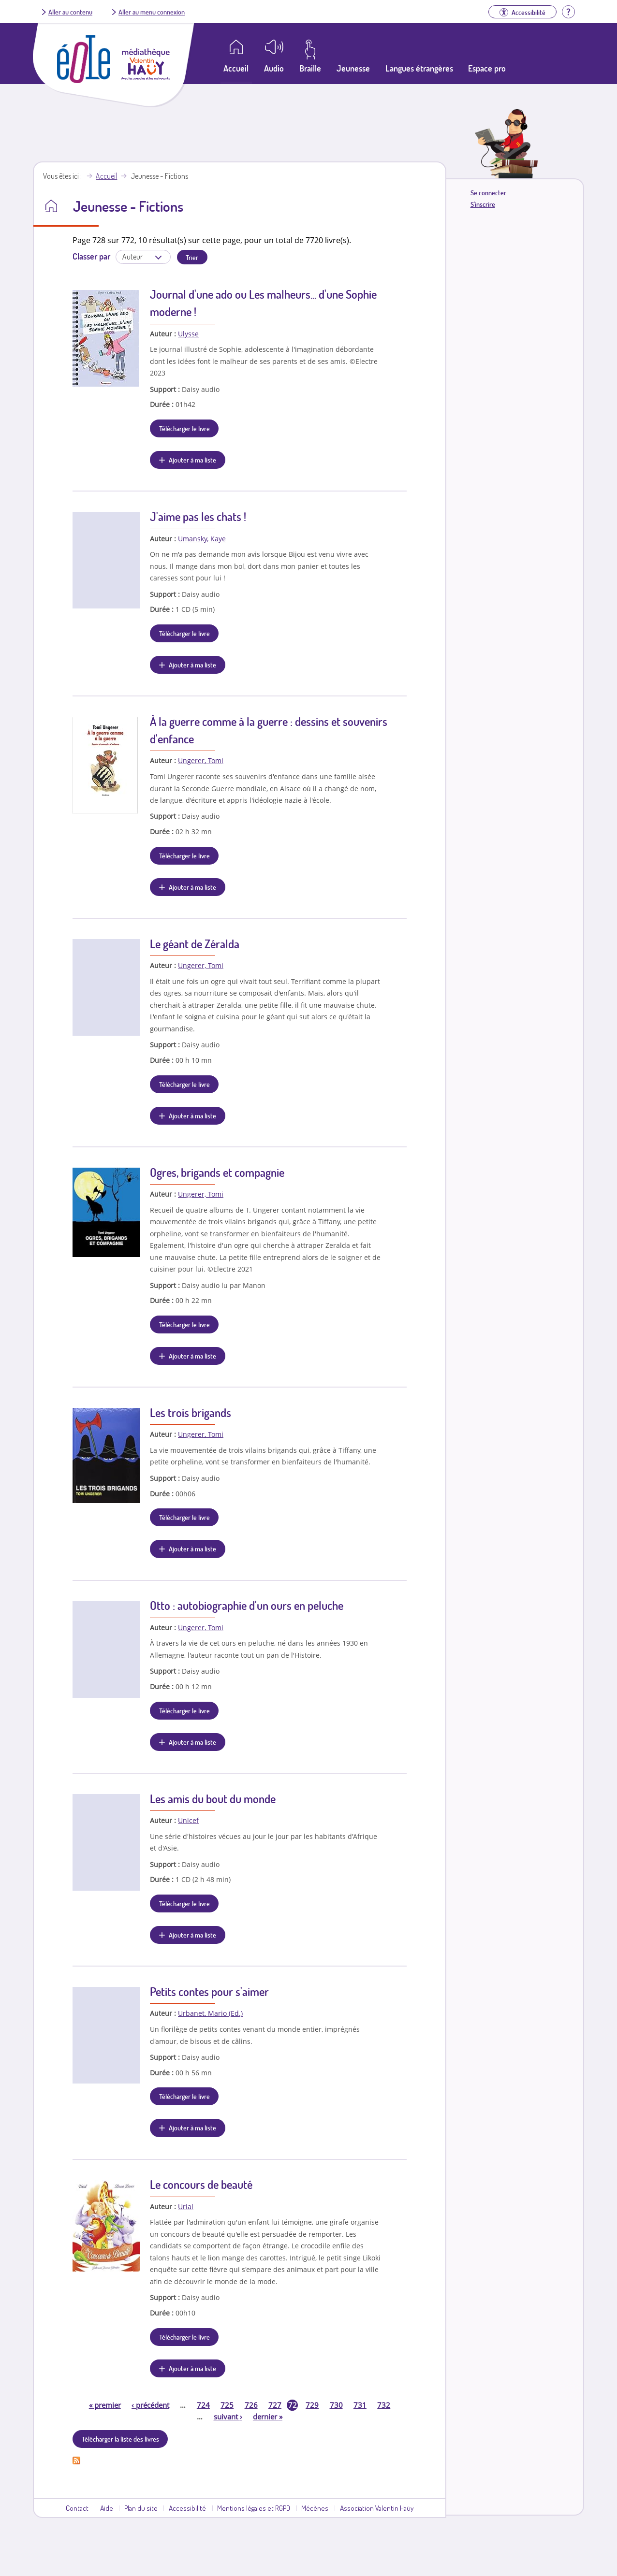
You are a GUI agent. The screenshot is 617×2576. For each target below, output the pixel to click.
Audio (274, 68)
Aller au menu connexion (151, 11)
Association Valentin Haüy (376, 2508)
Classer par (91, 256)
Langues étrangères (419, 68)
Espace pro (487, 68)
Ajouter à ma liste (192, 459)
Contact (77, 2508)
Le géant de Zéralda (194, 943)
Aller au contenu (70, 11)
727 (274, 2405)
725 (227, 2405)
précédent (150, 2405)
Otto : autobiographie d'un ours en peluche (246, 1605)
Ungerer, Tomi (200, 760)
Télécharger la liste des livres (120, 2438)
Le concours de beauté (201, 2184)
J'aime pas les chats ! (198, 516)
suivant (228, 2416)
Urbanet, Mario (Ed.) (210, 2013)
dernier (267, 2416)
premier (105, 2405)
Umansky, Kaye (202, 538)
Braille (310, 68)
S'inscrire (482, 204)
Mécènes (314, 2508)
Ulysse (188, 333)
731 (360, 2405)
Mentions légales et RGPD (253, 2508)
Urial (185, 2206)
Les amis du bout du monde (213, 1798)
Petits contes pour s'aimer (209, 1991)
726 (251, 2405)
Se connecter (488, 192)
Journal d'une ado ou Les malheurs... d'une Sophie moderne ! (263, 303)
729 (312, 2405)
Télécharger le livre (184, 428)
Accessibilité (187, 2508)
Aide (106, 2508)
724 (203, 2405)
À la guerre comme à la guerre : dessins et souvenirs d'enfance (268, 730)
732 (383, 2405)
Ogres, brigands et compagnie (217, 1172)
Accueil (106, 176)
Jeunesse (353, 68)
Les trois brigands (190, 1412)
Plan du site (141, 2508)
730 (336, 2405)
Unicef (188, 1820)
